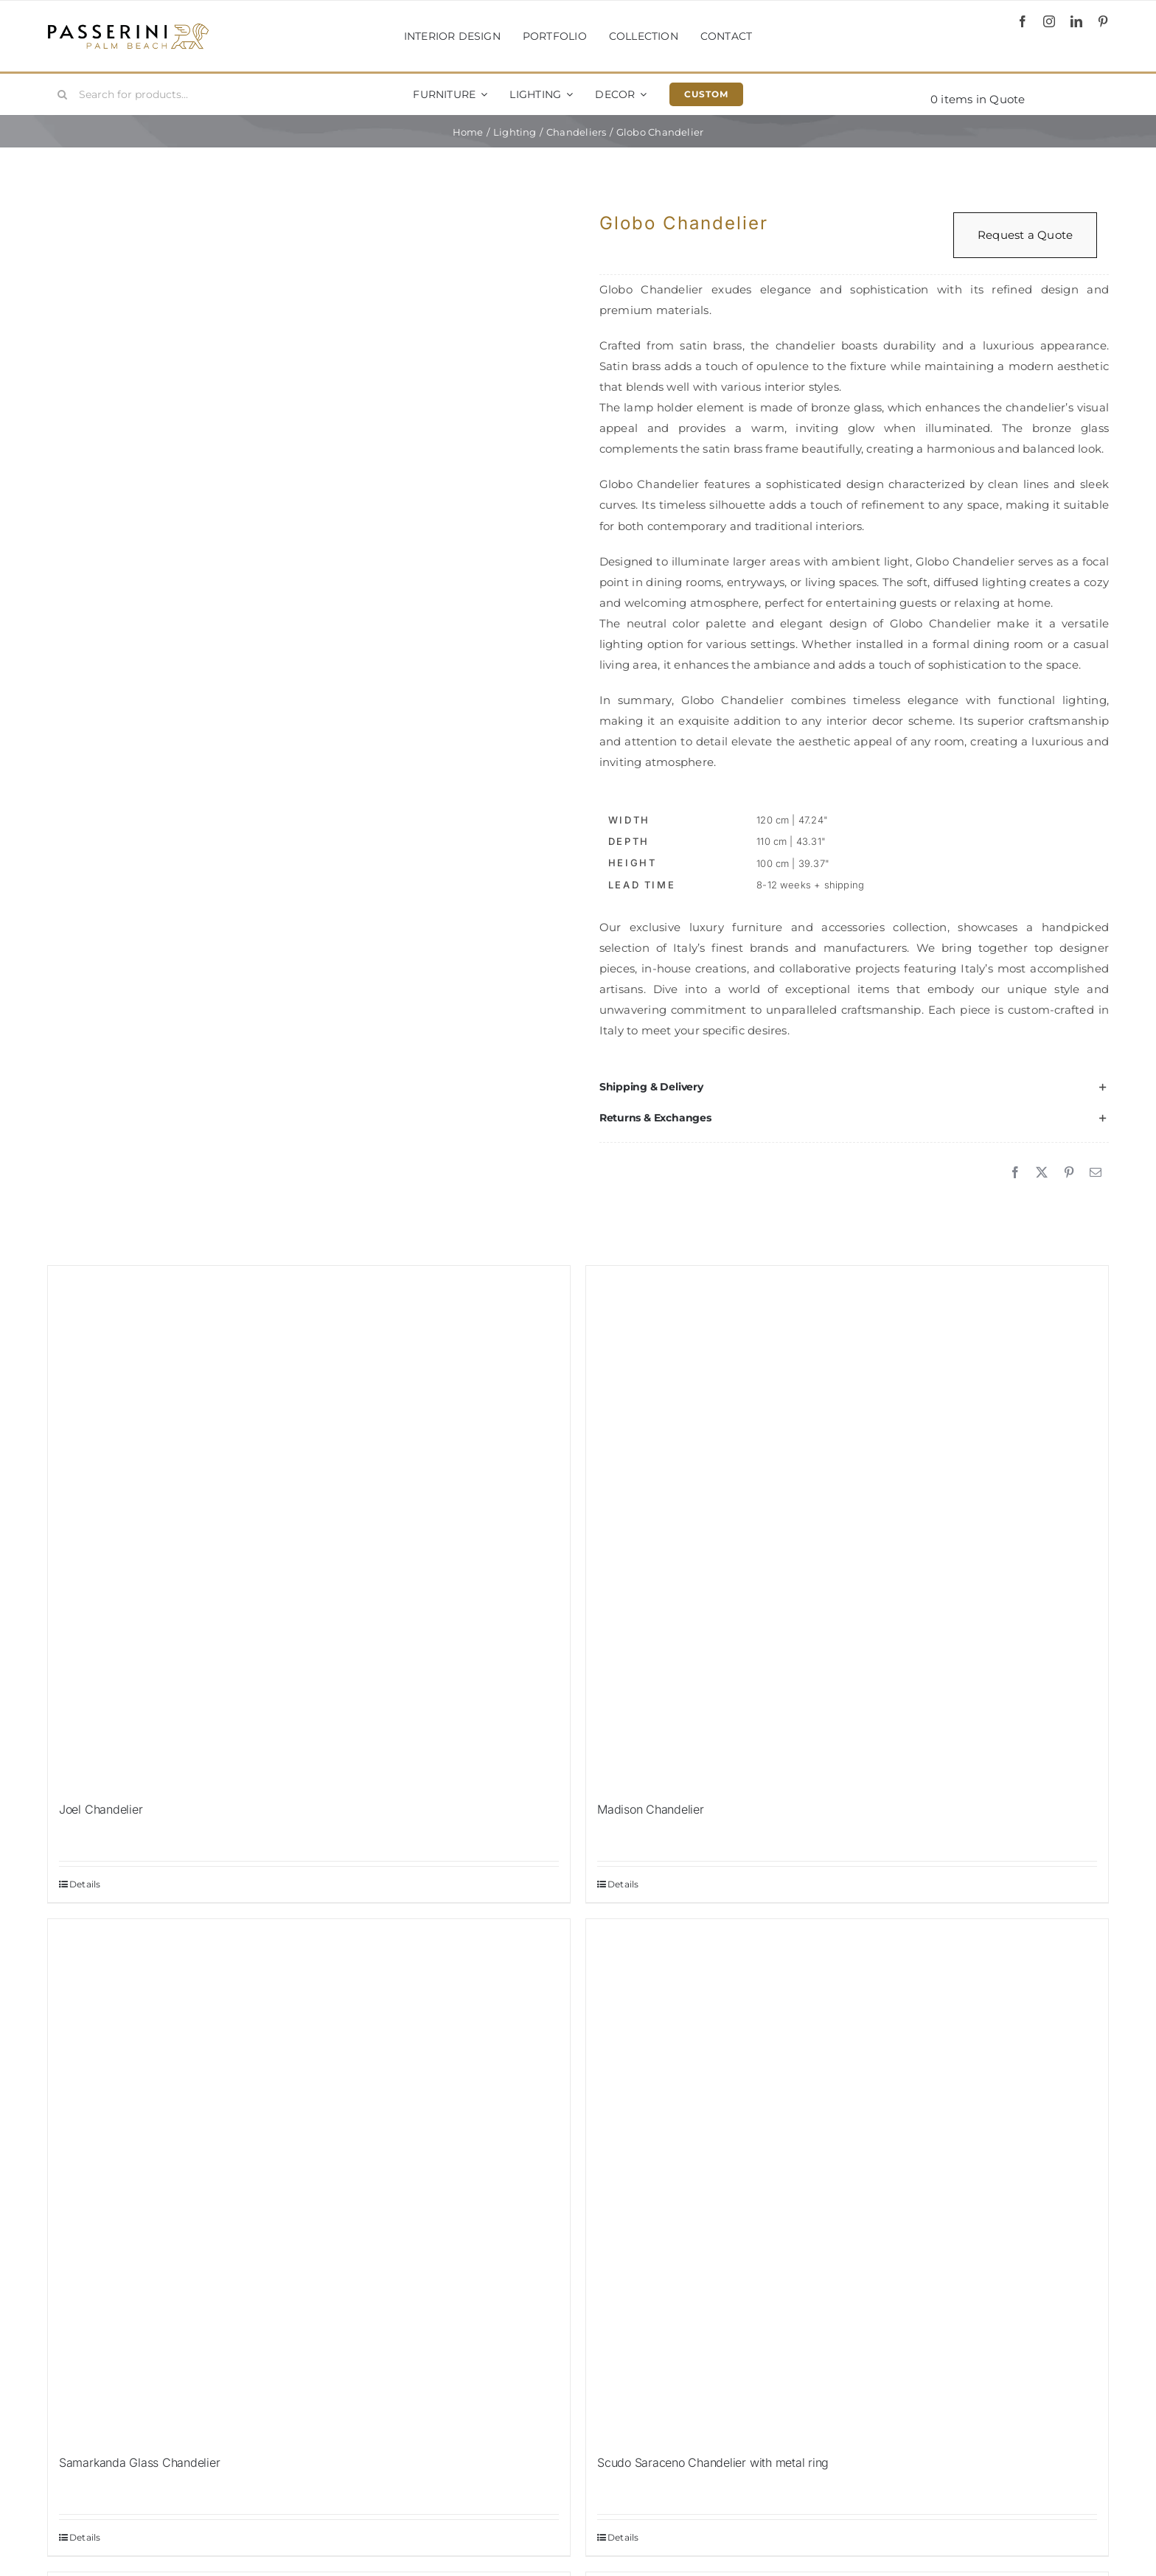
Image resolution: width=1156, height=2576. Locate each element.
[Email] (1095, 1173)
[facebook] (1022, 21)
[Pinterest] (1069, 1173)
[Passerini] (128, 28)
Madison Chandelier (650, 1809)
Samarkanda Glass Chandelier (139, 2462)
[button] (854, 1086)
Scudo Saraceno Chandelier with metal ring (713, 2462)
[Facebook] (1015, 1173)
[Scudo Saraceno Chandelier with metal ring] (847, 2180)
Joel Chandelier (100, 1809)
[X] (1041, 1173)
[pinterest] (1103, 21)
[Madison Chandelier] (847, 1527)
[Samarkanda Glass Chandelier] (309, 2180)
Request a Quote (1025, 235)
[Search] (62, 94)
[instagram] (1049, 21)
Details (85, 1884)
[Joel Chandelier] (309, 1527)
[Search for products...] (136, 94)
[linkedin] (1076, 21)
